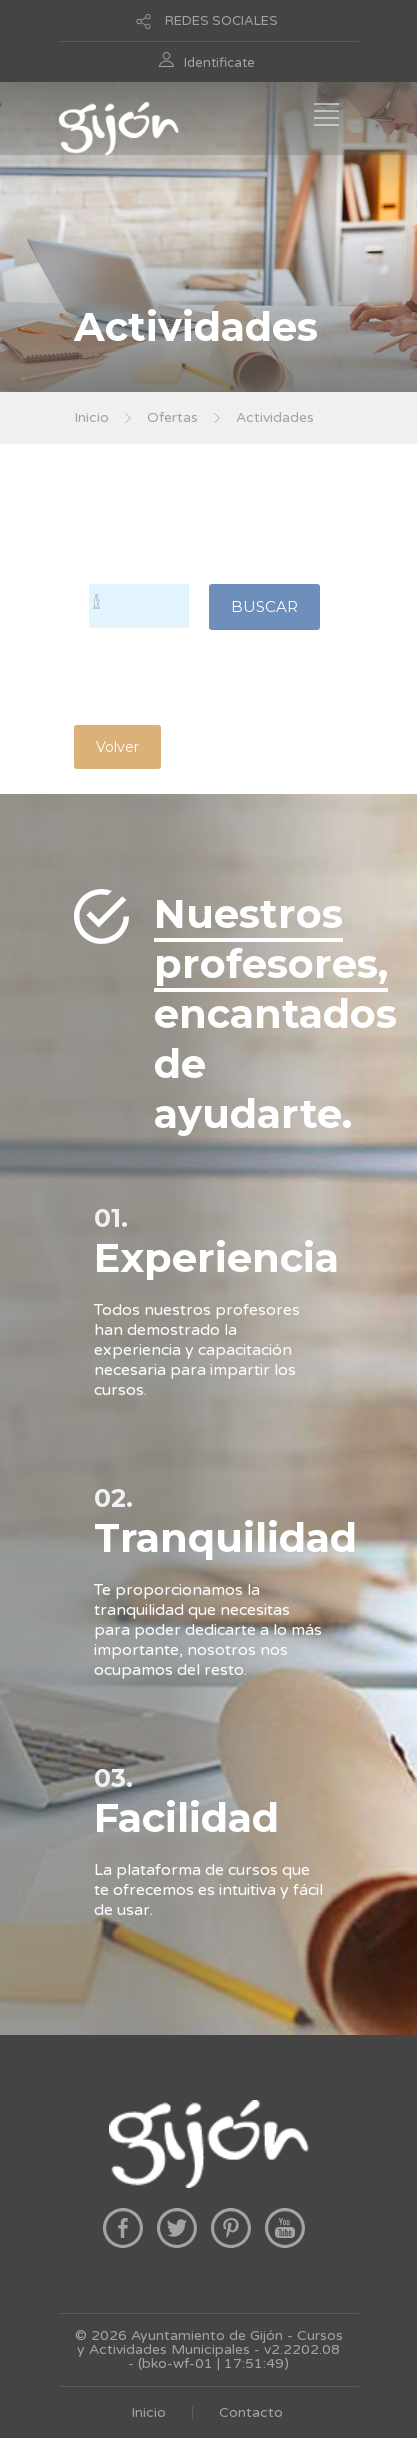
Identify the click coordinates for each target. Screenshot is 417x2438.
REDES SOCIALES (221, 21)
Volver (117, 747)
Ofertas (172, 417)
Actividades (275, 417)
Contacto (251, 2412)
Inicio (91, 417)
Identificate (219, 63)
